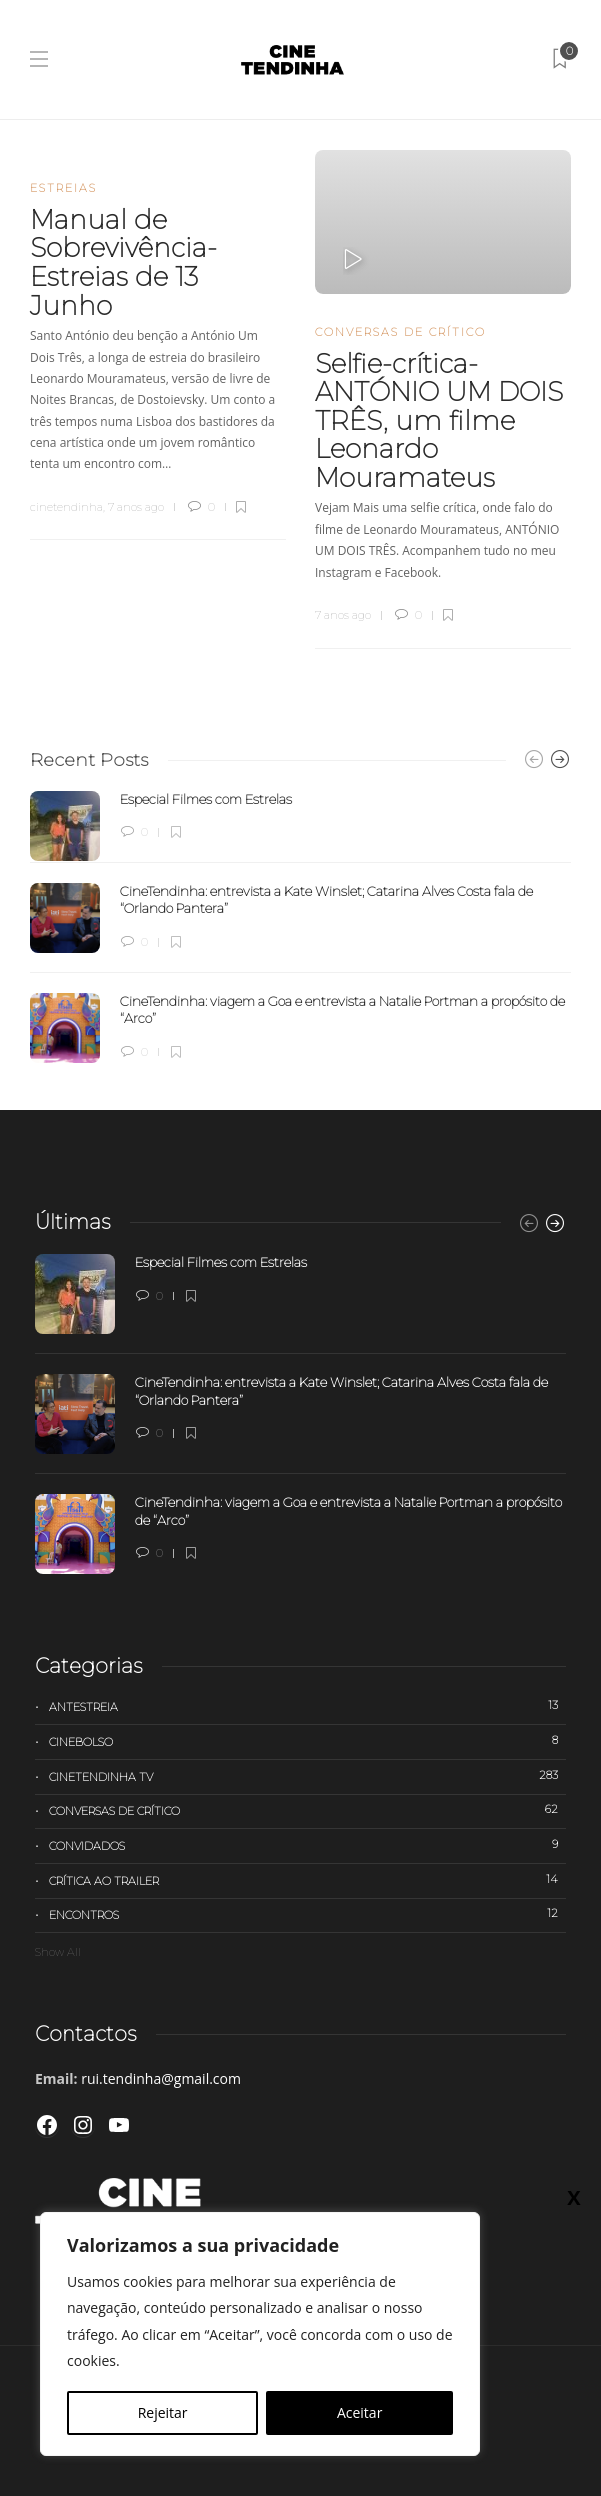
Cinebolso (307, 1741)
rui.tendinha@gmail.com (161, 2078)
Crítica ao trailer (307, 1880)
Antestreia (307, 1706)
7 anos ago (136, 507)
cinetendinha (66, 507)
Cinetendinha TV (307, 1776)
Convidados (307, 1845)
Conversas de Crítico (400, 332)
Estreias (63, 188)
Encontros (307, 1914)
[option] (300, 927)
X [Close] (573, 2197)
